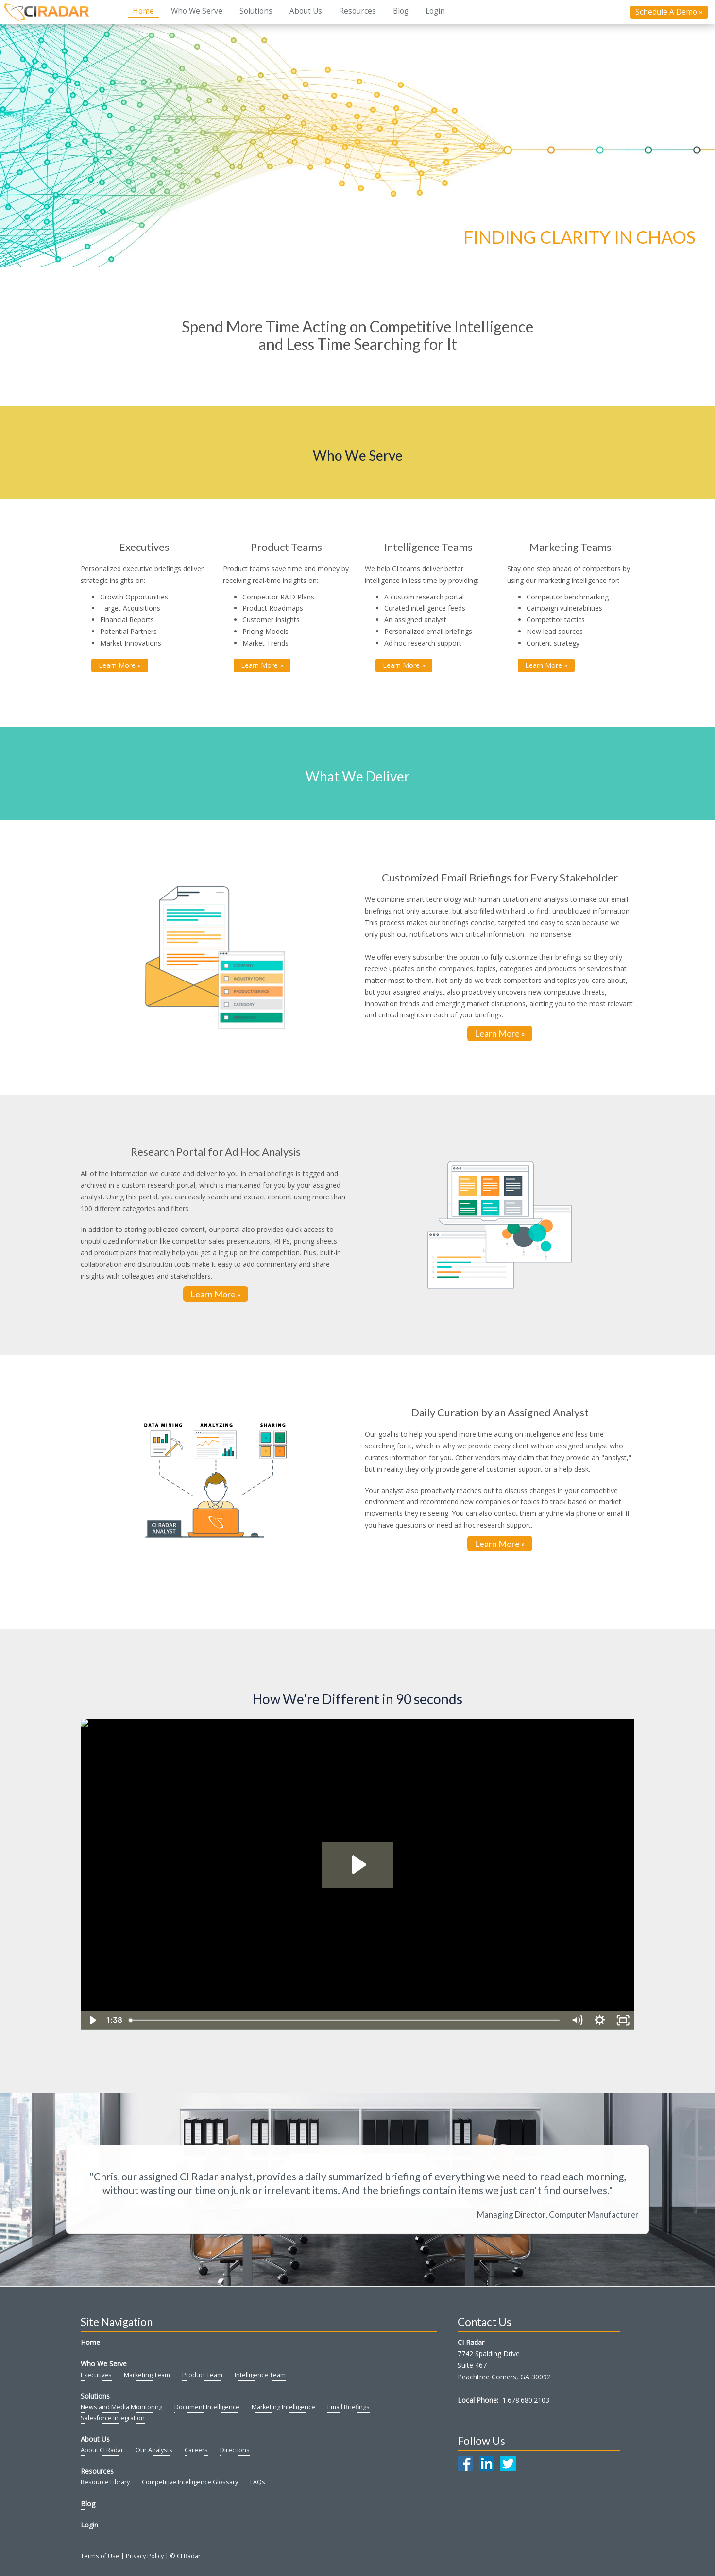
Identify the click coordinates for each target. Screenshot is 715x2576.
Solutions (255, 11)
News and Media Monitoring (121, 2407)
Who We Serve (196, 11)
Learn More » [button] (120, 665)
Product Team (202, 2375)
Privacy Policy (145, 2556)
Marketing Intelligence (283, 2407)
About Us (305, 11)
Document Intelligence (206, 2407)
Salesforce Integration (113, 2418)
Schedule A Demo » (669, 12)
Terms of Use (100, 2556)
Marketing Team (147, 2375)
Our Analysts (154, 2450)
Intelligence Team (260, 2375)
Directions (235, 2450)
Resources (357, 11)
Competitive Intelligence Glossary (190, 2482)
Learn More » (500, 1033)
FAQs (257, 2482)
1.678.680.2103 (525, 2400)
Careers (196, 2450)
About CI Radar (102, 2450)
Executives (96, 2375)
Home (143, 11)
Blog (401, 11)
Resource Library (105, 2482)
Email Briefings (348, 2407)
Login (435, 11)
